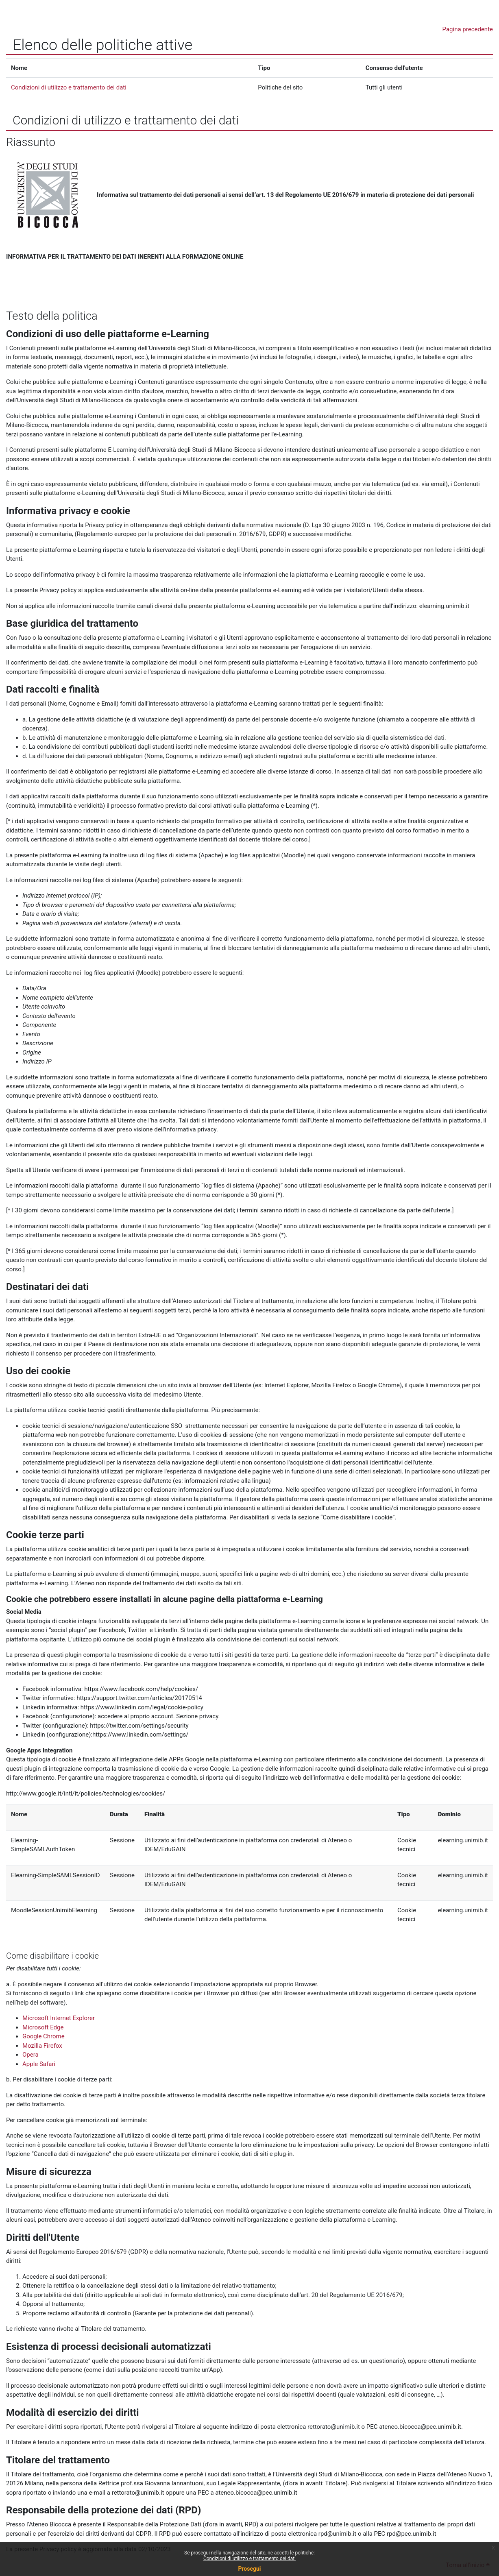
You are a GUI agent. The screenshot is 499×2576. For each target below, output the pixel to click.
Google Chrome (43, 2036)
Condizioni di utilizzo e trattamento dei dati (249, 2558)
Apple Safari (38, 2064)
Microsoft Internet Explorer (58, 2018)
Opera (30, 2054)
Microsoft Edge (42, 2027)
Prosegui (249, 2568)
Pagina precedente (467, 29)
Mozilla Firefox (42, 2045)
